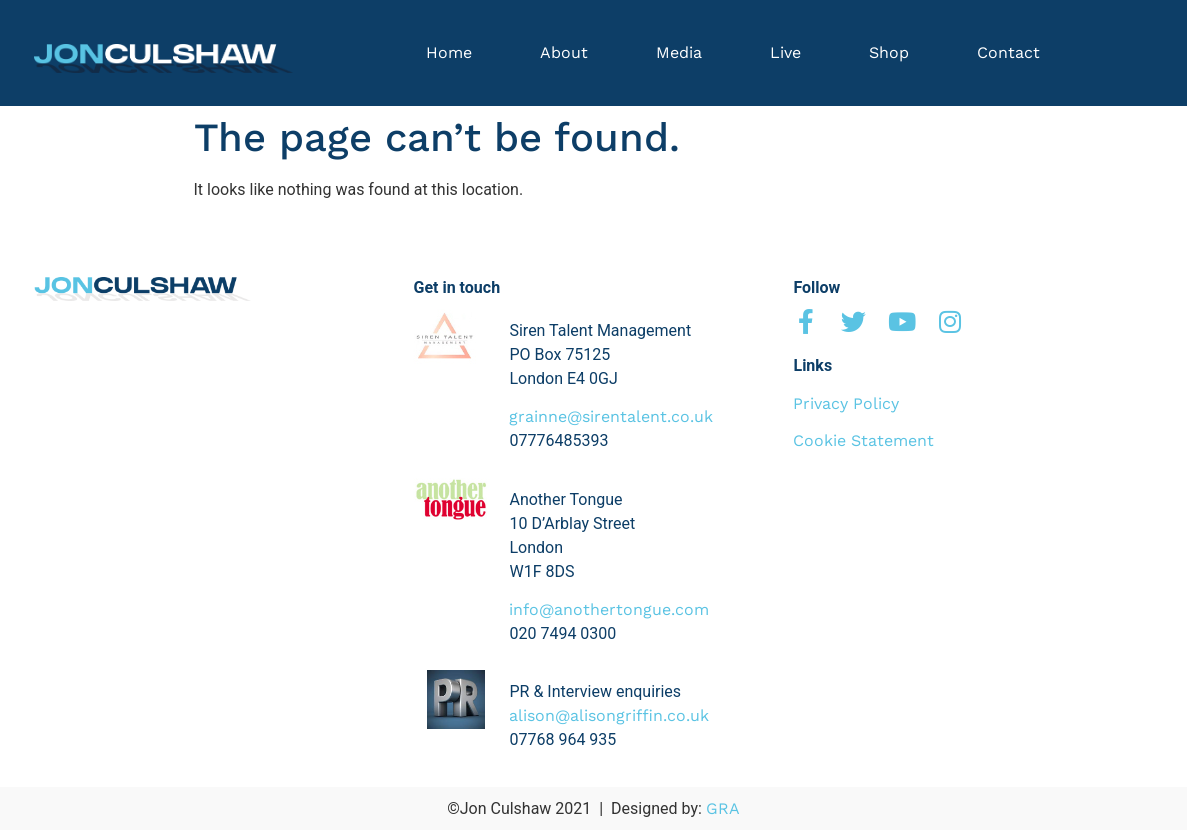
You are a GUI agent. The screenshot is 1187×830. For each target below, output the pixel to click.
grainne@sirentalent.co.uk (611, 416)
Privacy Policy (846, 403)
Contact (1008, 52)
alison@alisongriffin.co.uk (609, 715)
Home (449, 52)
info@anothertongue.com (609, 609)
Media (679, 52)
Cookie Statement (863, 440)
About (564, 52)
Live (785, 52)
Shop (889, 52)
